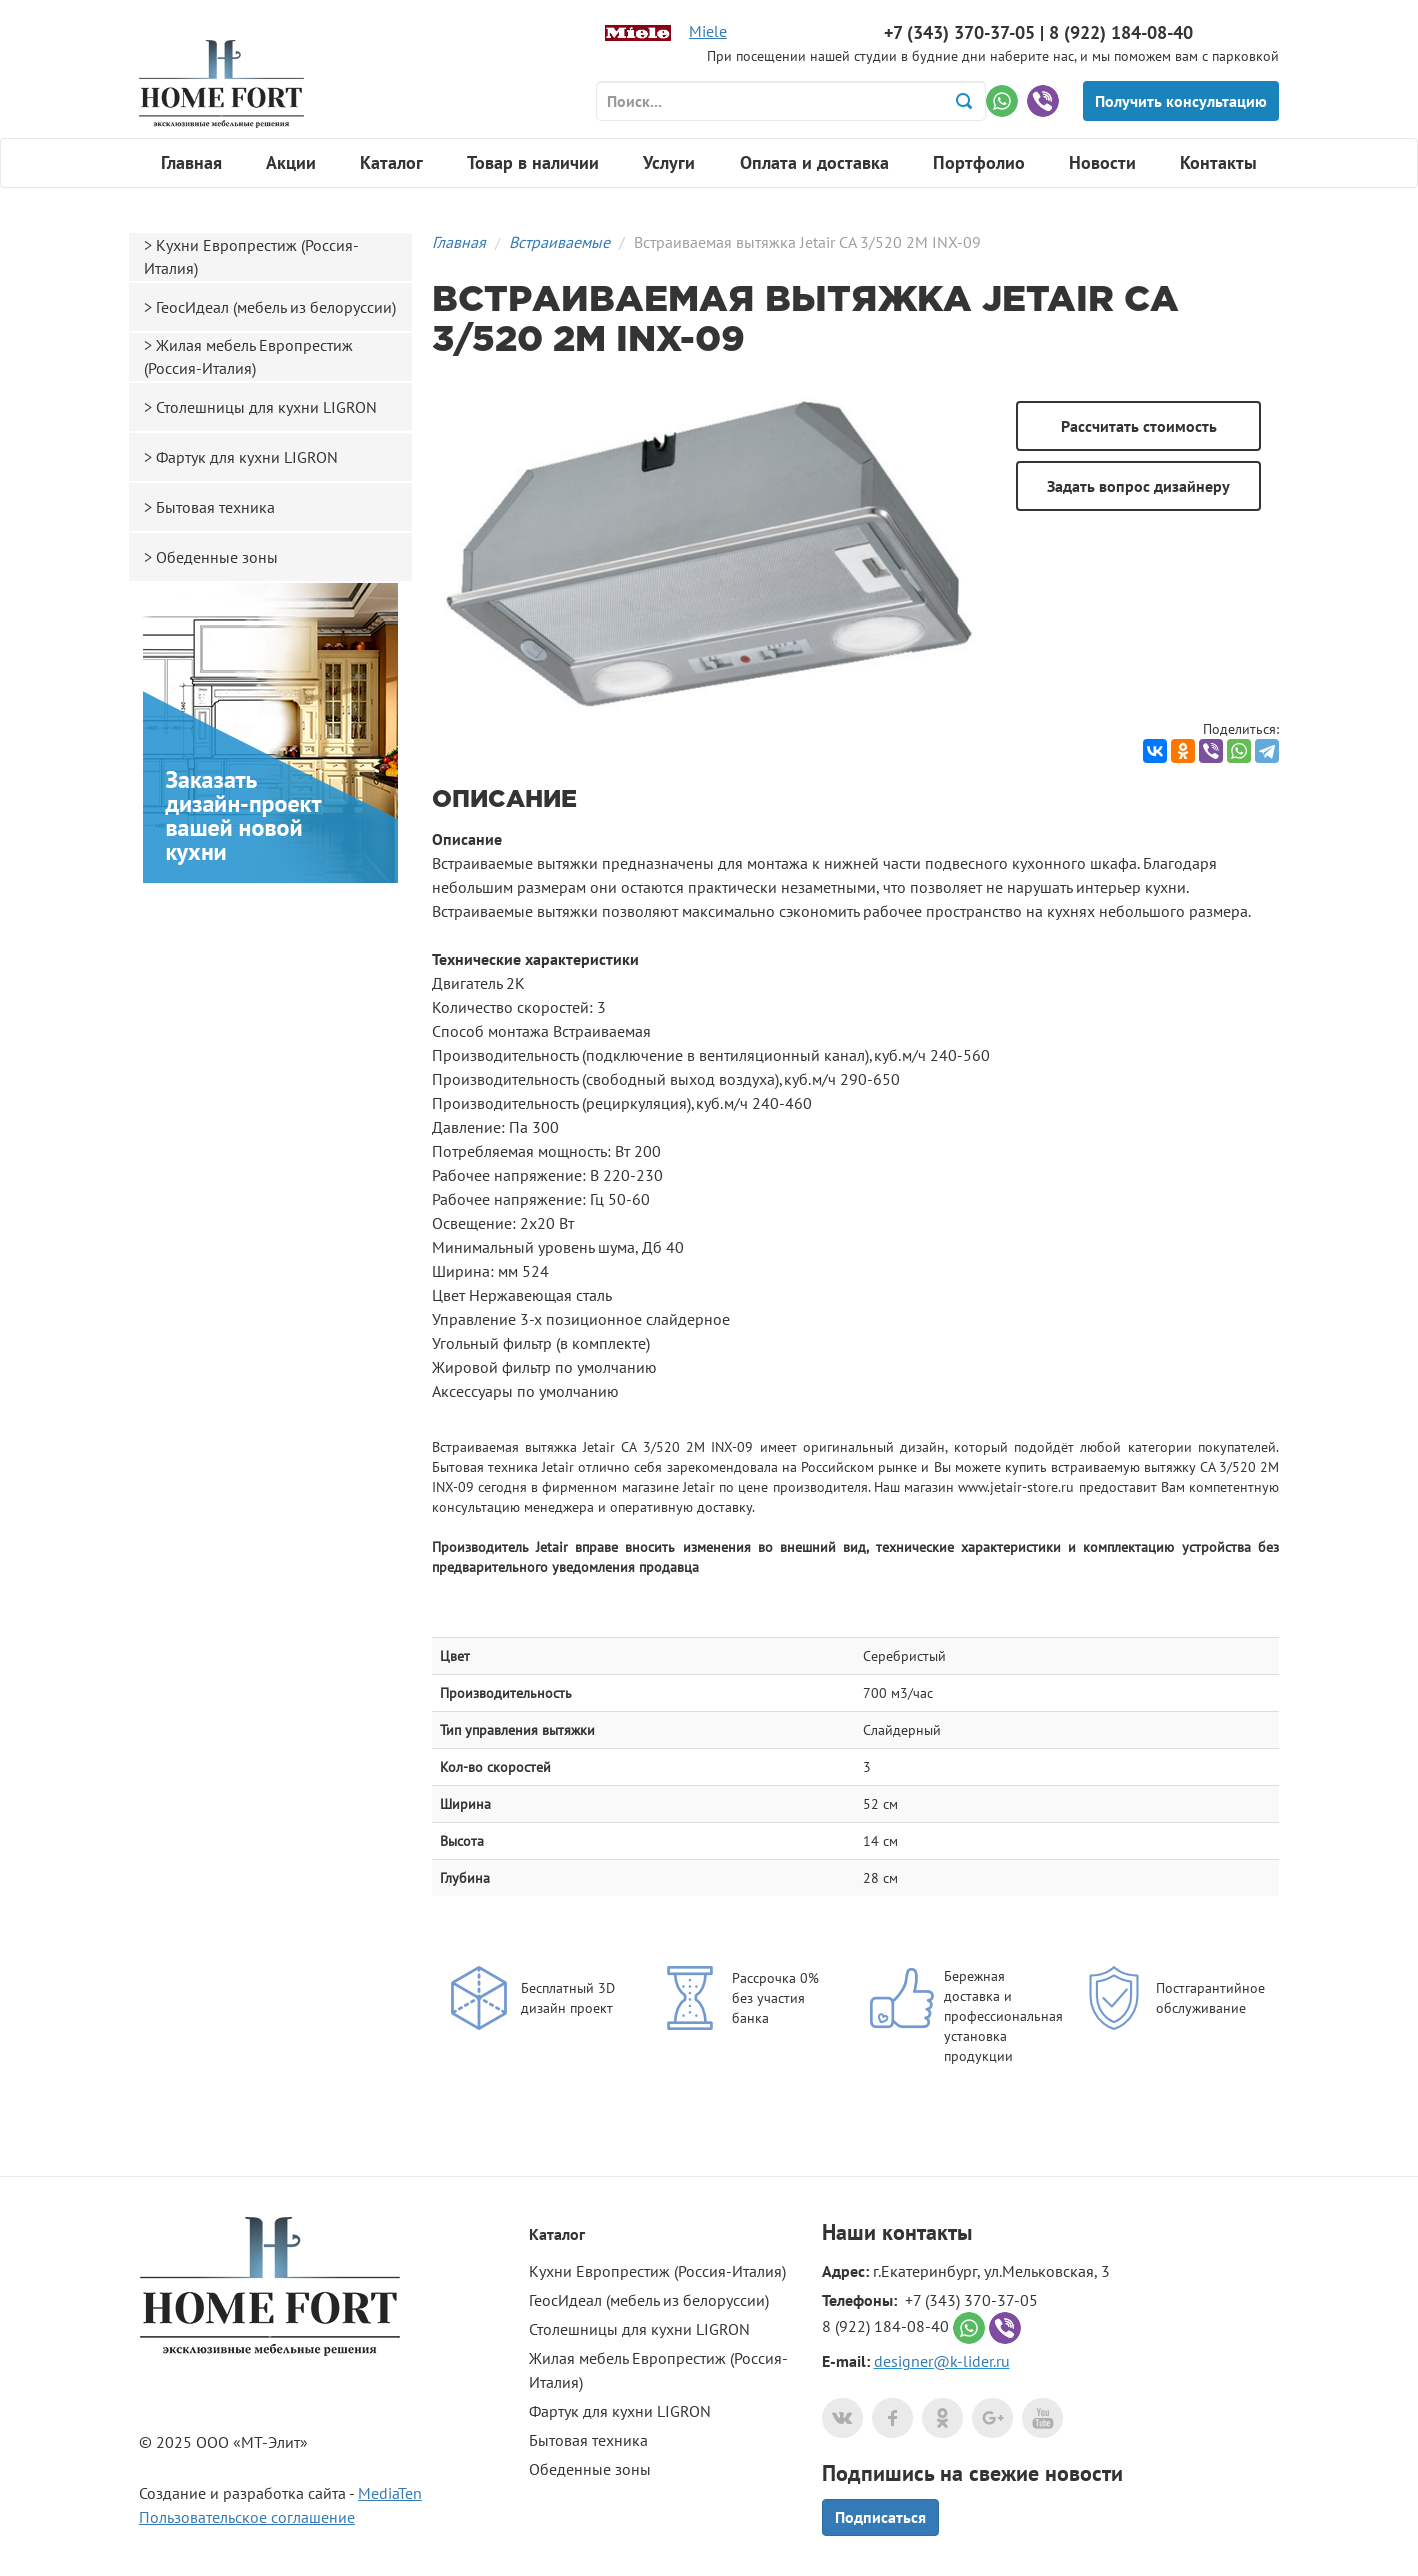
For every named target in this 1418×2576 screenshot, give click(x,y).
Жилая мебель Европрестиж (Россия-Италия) (248, 356)
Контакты (1218, 162)
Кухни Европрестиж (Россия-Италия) (251, 256)
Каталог (391, 162)
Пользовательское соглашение (247, 2517)
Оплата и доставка (814, 162)
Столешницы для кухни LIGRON (266, 407)
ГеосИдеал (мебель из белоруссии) (276, 307)
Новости (1102, 162)
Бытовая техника (215, 507)
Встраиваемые (559, 242)
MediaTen (390, 2493)
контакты (927, 2232)
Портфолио (979, 162)
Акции (291, 162)
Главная (191, 162)
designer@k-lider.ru (942, 2361)
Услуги (669, 162)
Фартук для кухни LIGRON (247, 457)
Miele (708, 31)
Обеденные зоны (217, 557)
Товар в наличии (533, 162)
